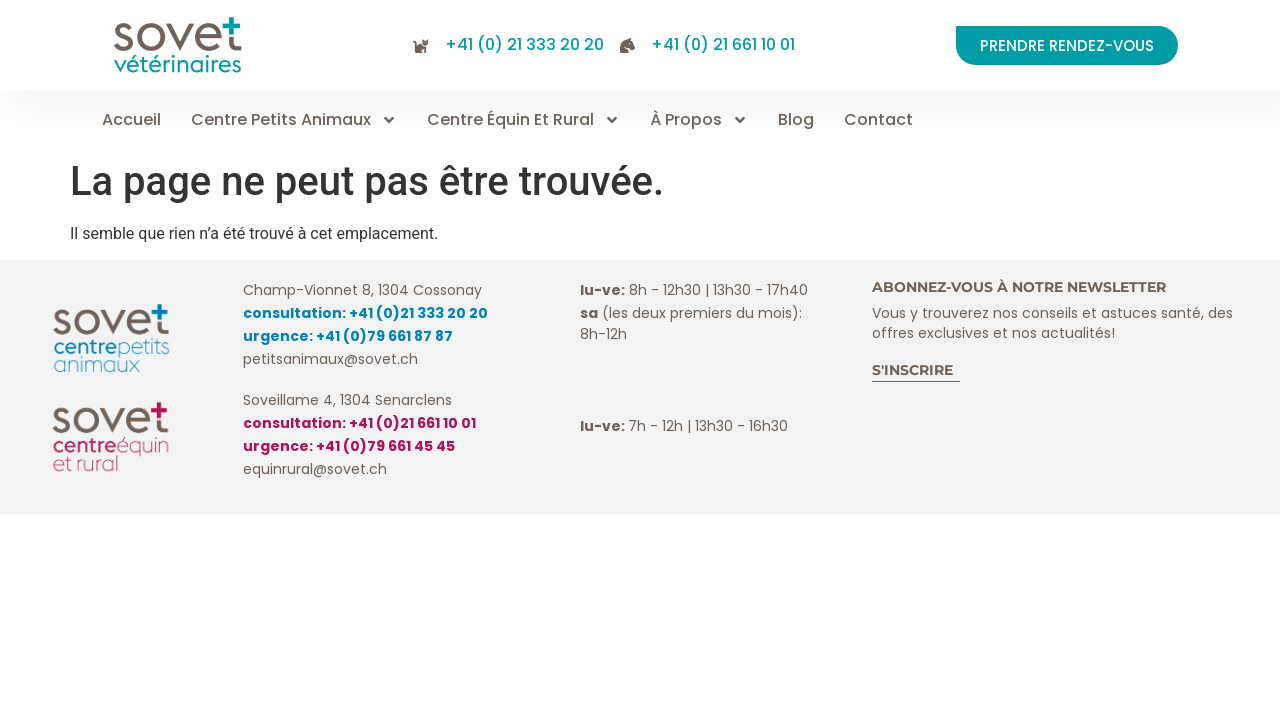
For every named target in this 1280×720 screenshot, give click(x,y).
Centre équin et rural (523, 120)
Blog (796, 119)
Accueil (131, 119)
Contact (878, 119)
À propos (699, 120)
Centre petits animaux (294, 120)
